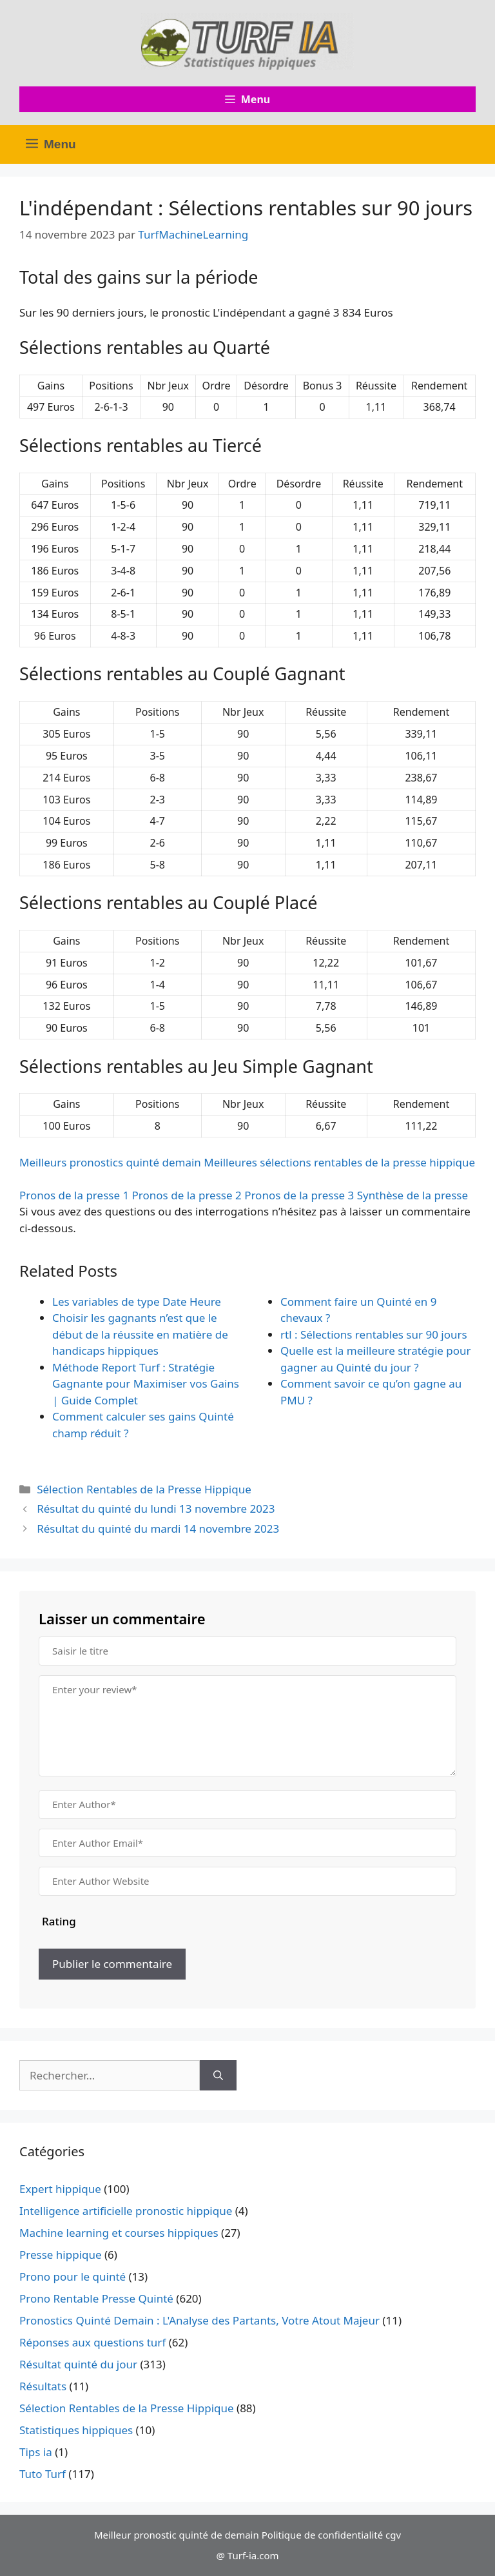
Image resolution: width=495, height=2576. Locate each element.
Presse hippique (60, 2254)
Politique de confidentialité (322, 2534)
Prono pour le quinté (72, 2276)
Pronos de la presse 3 (299, 1195)
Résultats (42, 2386)
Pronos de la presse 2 (187, 1195)
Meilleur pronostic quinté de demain (176, 2534)
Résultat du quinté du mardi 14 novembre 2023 (158, 1528)
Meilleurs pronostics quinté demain (110, 1162)
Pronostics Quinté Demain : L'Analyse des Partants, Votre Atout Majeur (199, 2320)
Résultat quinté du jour (78, 2364)
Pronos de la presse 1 (74, 1195)
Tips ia (35, 2451)
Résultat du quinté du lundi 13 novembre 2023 (156, 1508)
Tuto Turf (42, 2473)
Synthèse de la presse (412, 1195)
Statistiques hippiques (76, 2430)
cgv (393, 2534)
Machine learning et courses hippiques (118, 2232)
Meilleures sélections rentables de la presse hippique (339, 1162)
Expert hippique (60, 2188)
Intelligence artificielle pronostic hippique (125, 2210)
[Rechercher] (218, 2075)
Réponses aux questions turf (92, 2342)
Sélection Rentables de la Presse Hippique (144, 1489)
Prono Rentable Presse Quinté (96, 2298)
